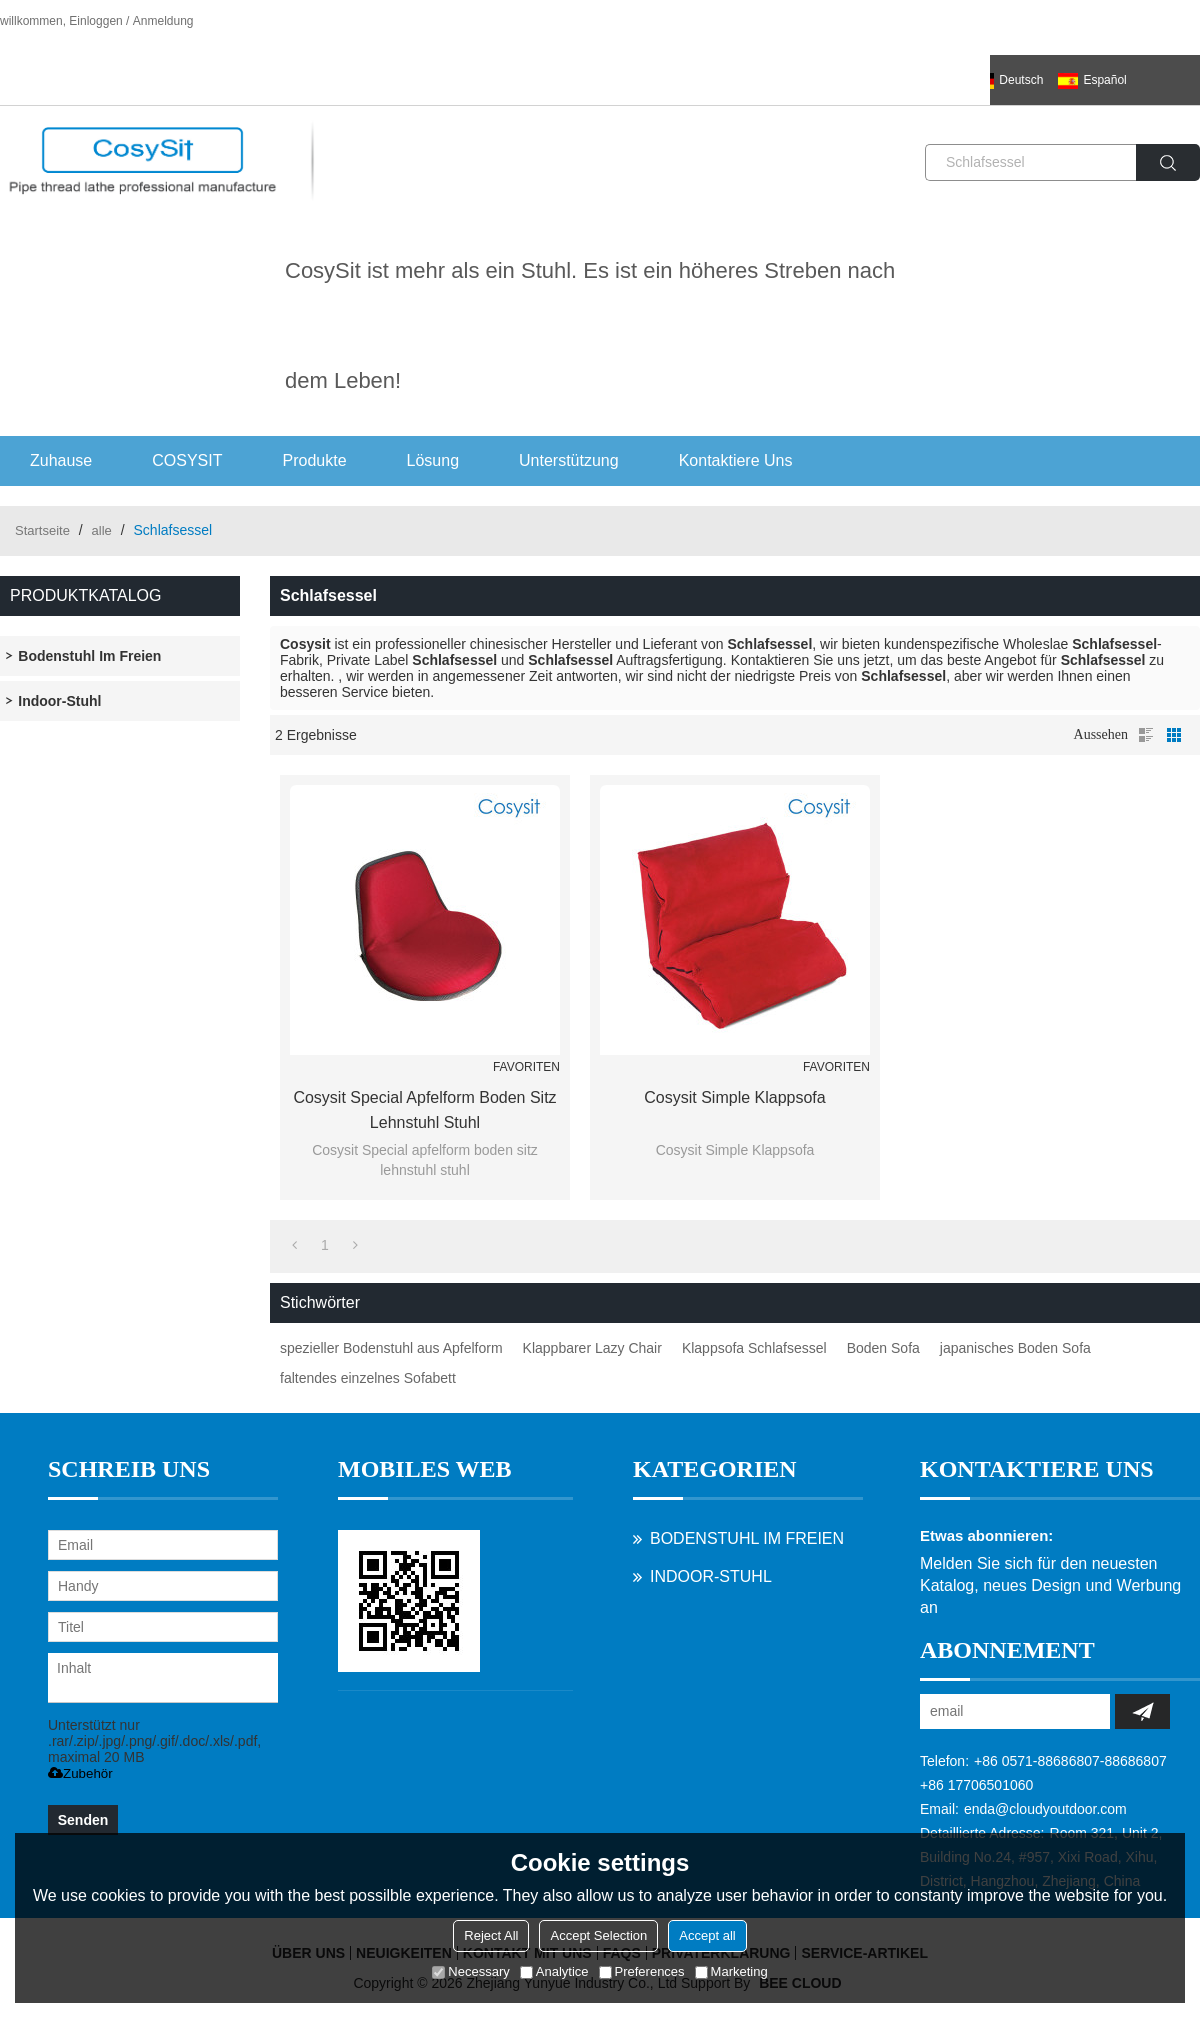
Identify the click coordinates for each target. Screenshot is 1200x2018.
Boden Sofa (883, 1348)
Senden (83, 1820)
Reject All (491, 1935)
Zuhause (61, 460)
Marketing (731, 1971)
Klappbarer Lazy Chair (592, 1348)
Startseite (42, 530)
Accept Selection (598, 1935)
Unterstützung (569, 460)
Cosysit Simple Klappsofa (734, 1097)
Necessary (470, 1971)
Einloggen (95, 21)
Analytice (554, 1971)
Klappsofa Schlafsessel (754, 1348)
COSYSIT (187, 460)
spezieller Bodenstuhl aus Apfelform (391, 1348)
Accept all (707, 1935)
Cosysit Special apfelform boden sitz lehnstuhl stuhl (424, 1110)
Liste (1146, 735)
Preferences (642, 1971)
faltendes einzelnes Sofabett (368, 1378)
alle (102, 530)
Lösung (433, 460)
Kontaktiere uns (736, 460)
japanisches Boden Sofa (1015, 1348)
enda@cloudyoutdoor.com (1045, 1809)
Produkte (315, 460)
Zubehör (80, 1773)
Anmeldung (163, 21)
